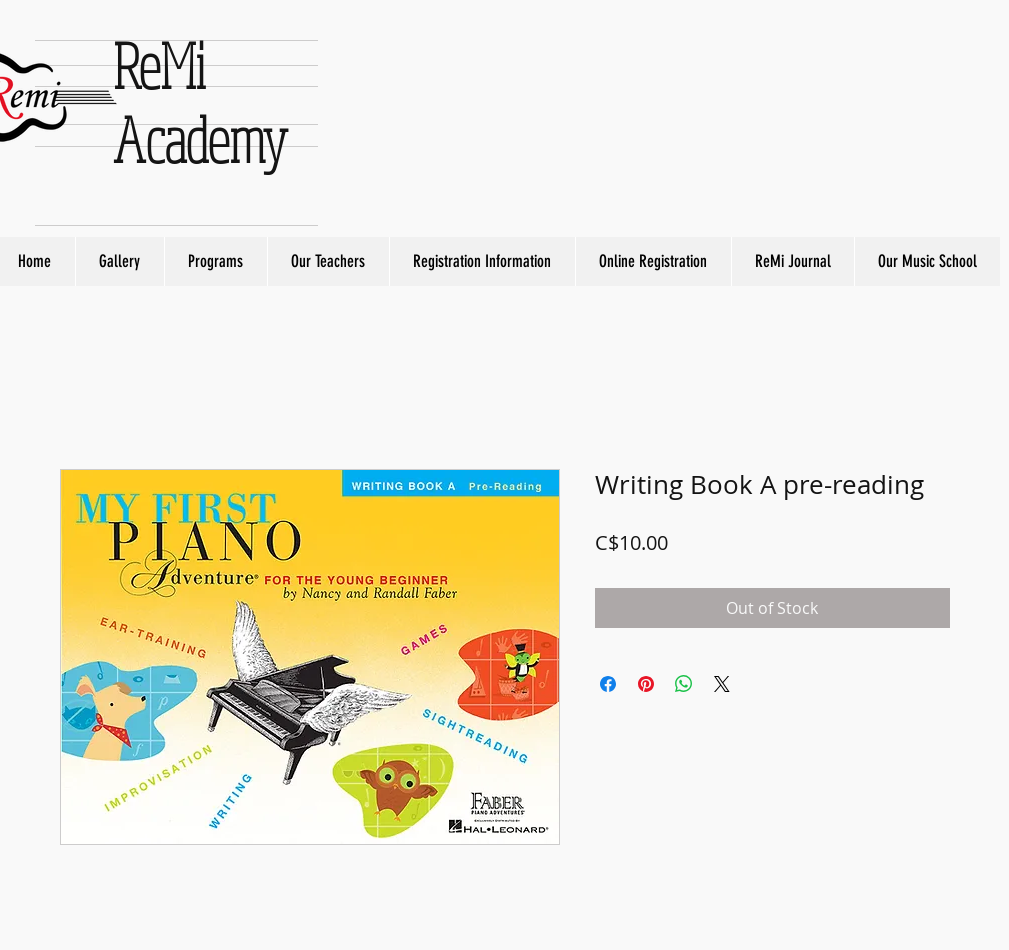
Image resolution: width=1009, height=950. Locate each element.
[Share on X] (722, 684)
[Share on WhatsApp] (684, 684)
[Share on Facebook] (608, 684)
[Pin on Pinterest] (646, 684)
